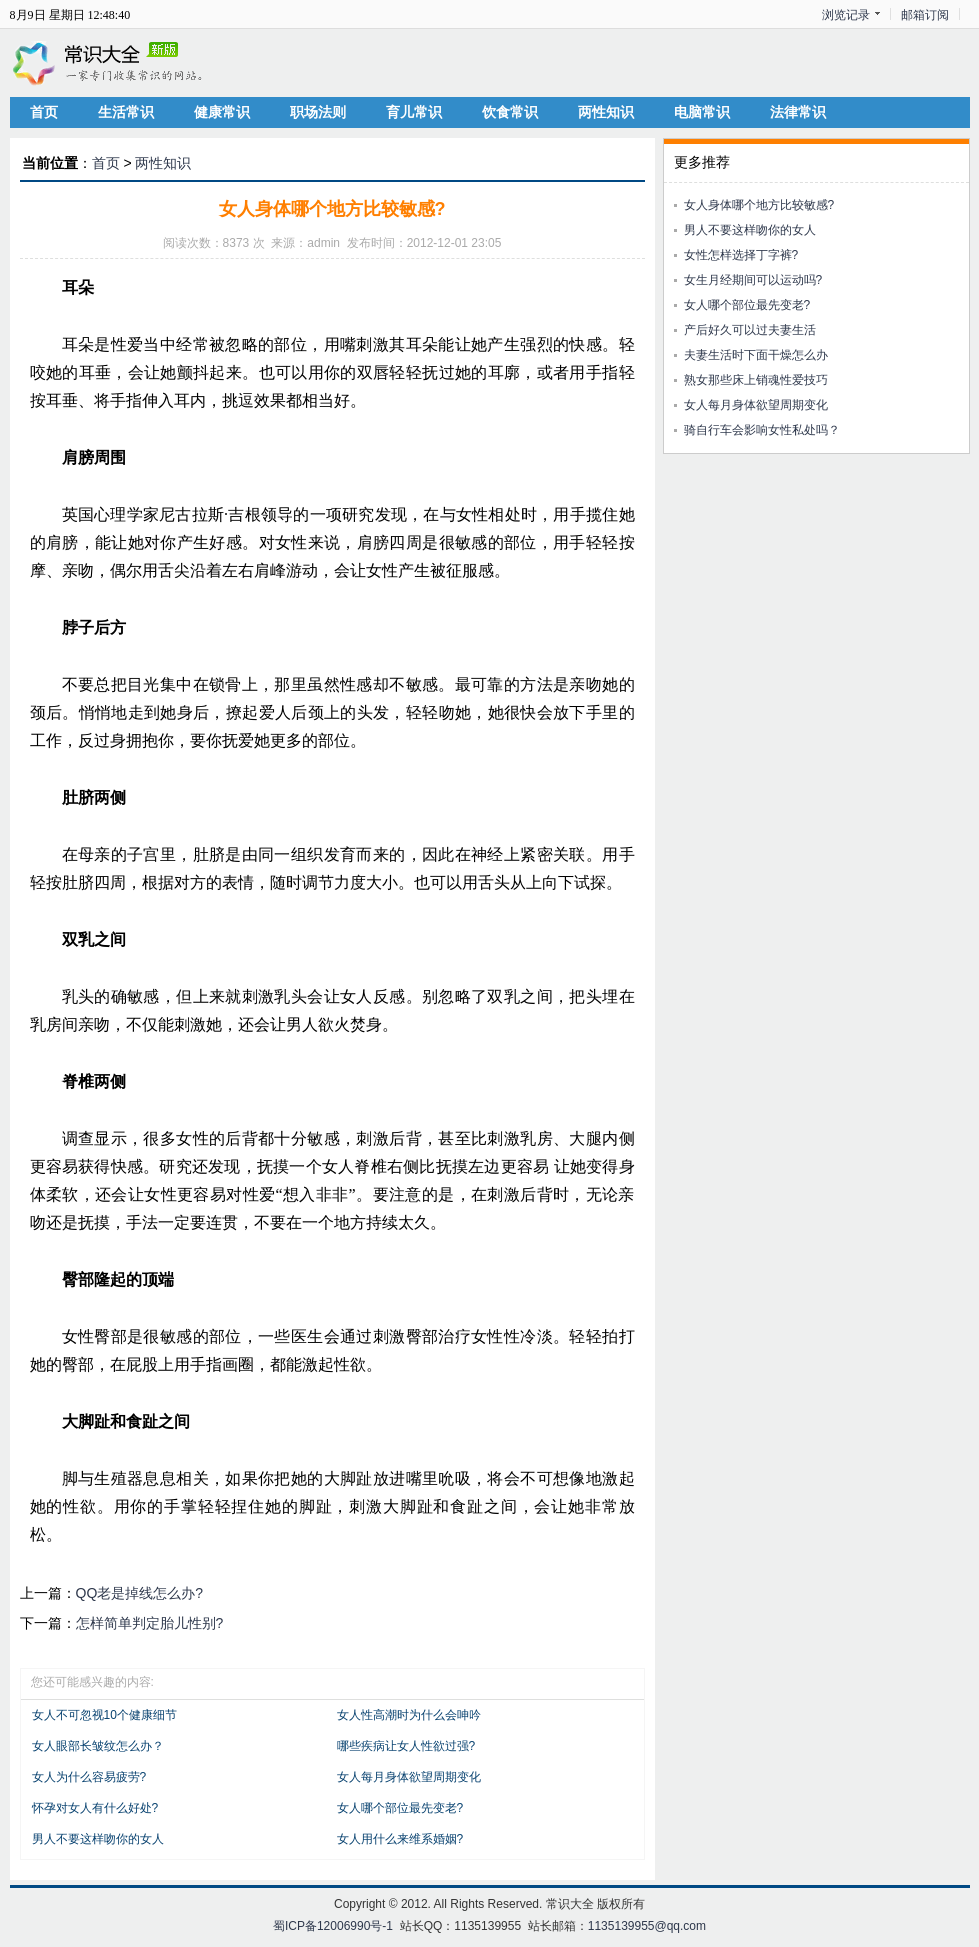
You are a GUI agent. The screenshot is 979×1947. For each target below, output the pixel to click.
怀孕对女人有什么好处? (95, 1808)
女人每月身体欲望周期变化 (409, 1777)
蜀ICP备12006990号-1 (333, 1926)
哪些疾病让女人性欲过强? (406, 1746)
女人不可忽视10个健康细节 (104, 1715)
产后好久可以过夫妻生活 (750, 330)
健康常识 (222, 112)
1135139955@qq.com (647, 1926)
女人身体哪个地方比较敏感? (759, 205)
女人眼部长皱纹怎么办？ (98, 1746)
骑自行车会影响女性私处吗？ (762, 430)
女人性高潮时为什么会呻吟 (409, 1715)
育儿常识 (414, 112)
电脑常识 (702, 112)
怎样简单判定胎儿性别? (150, 1623)
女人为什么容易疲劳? (89, 1777)
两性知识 (606, 112)
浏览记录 (846, 15)
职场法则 (318, 112)
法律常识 (798, 112)
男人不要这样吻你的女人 (98, 1839)
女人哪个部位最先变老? (400, 1808)
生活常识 (126, 112)
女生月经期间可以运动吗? (753, 280)
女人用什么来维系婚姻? (400, 1839)
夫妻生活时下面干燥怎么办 (756, 355)
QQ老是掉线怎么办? (140, 1593)
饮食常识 (510, 112)
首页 (44, 112)
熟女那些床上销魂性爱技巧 (756, 380)
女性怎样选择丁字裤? (741, 255)
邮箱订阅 (925, 15)
